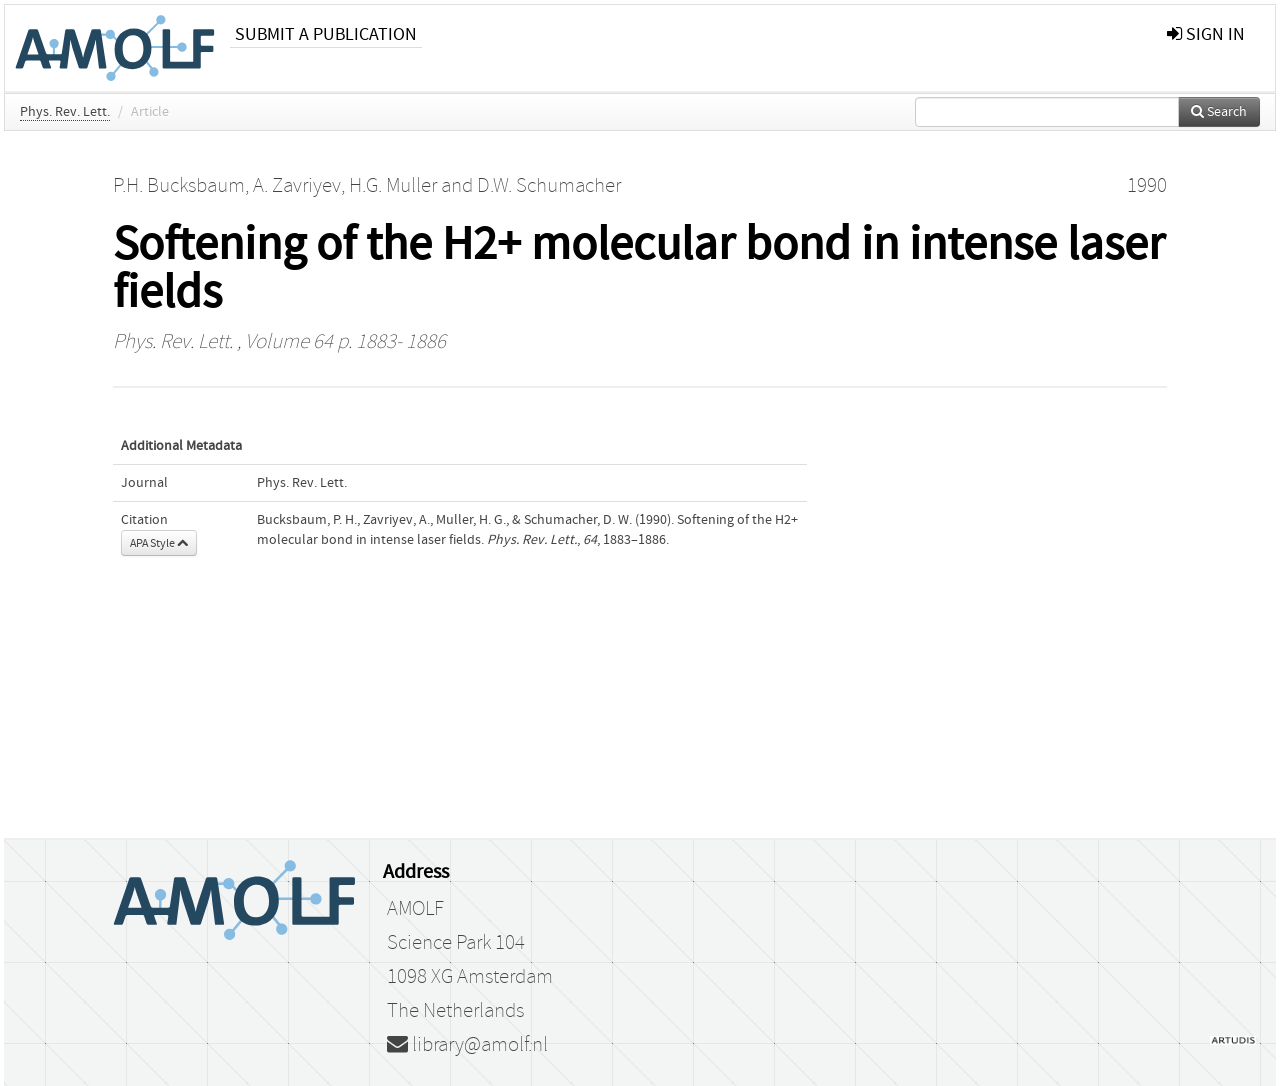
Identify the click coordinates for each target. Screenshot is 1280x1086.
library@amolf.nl (467, 1045)
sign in (1206, 34)
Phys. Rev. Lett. (65, 112)
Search (1219, 112)
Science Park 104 (456, 943)
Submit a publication (326, 34)
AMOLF (415, 909)
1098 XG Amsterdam (470, 977)
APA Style (159, 543)
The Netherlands (455, 1011)
